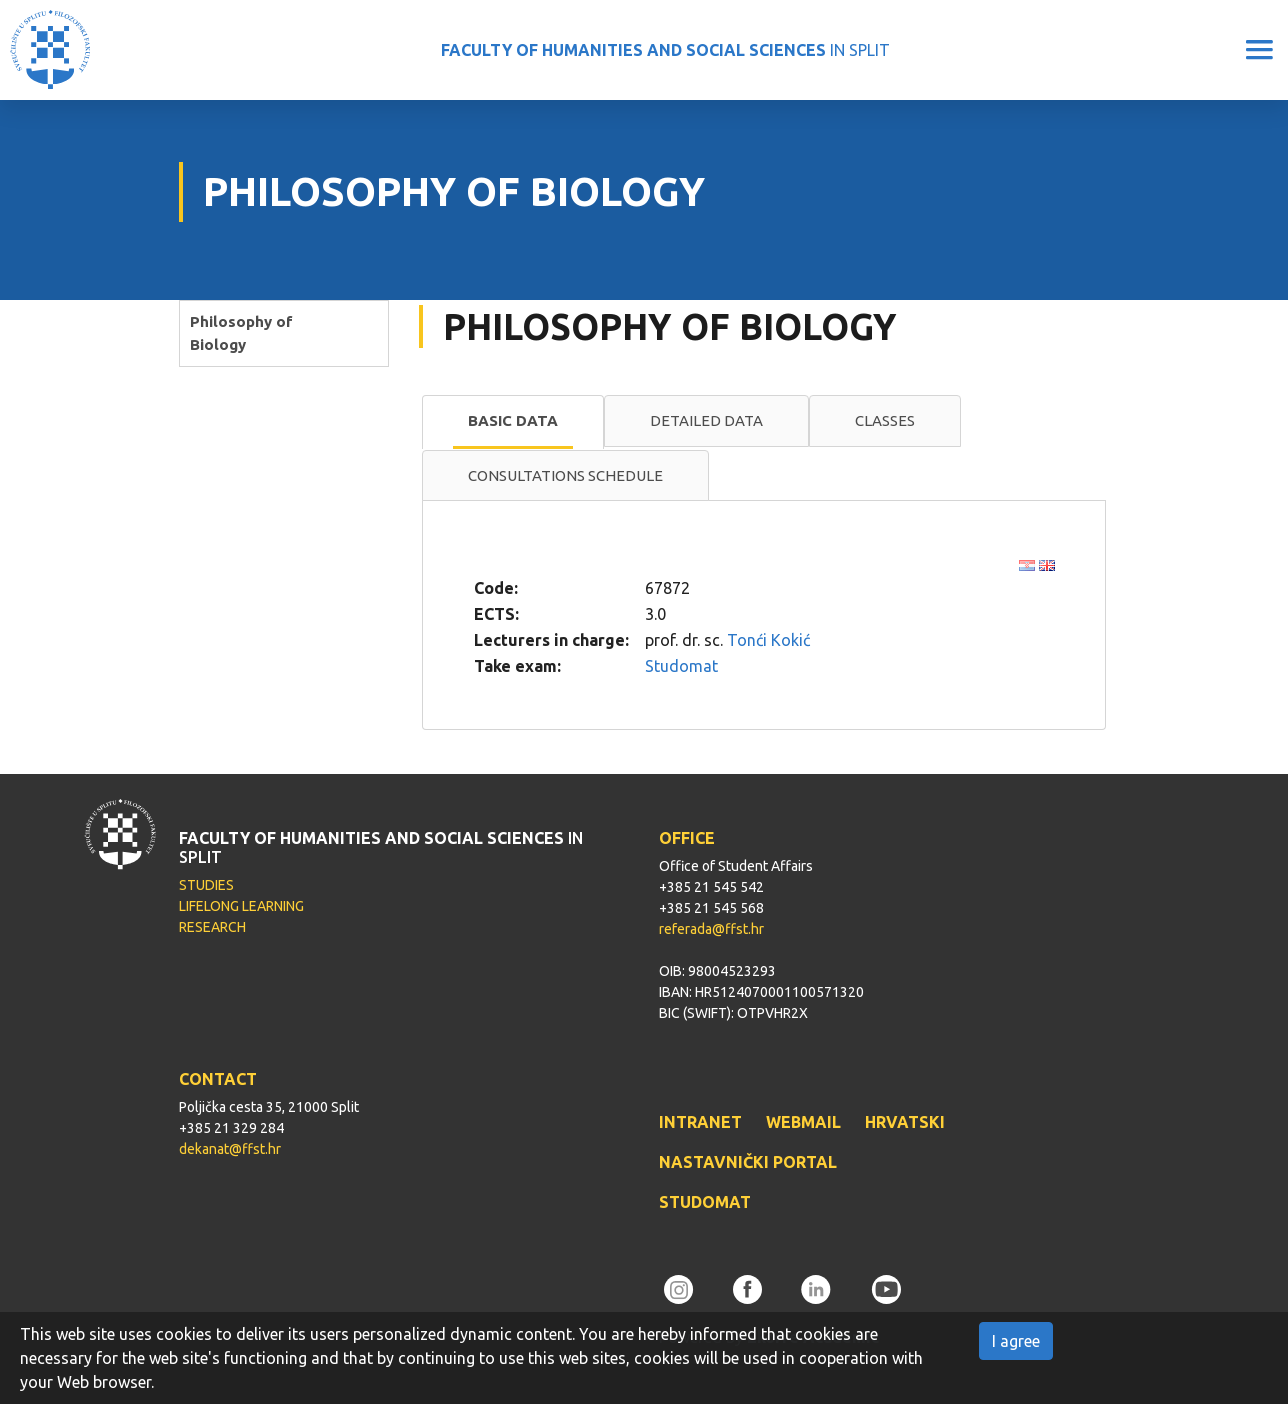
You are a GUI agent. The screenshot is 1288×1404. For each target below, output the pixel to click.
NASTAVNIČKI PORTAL (748, 1162)
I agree (1016, 1341)
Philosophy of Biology (241, 333)
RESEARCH (212, 927)
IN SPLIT (665, 50)
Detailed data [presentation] (706, 420)
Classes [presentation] (885, 420)
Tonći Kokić (768, 640)
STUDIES (206, 885)
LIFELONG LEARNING (241, 906)
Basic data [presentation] (513, 420)
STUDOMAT (705, 1202)
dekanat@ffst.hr (230, 1149)
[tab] (513, 422)
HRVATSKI (905, 1122)
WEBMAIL (803, 1122)
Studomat (681, 666)
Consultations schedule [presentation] (565, 475)
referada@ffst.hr (711, 929)
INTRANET (700, 1122)
